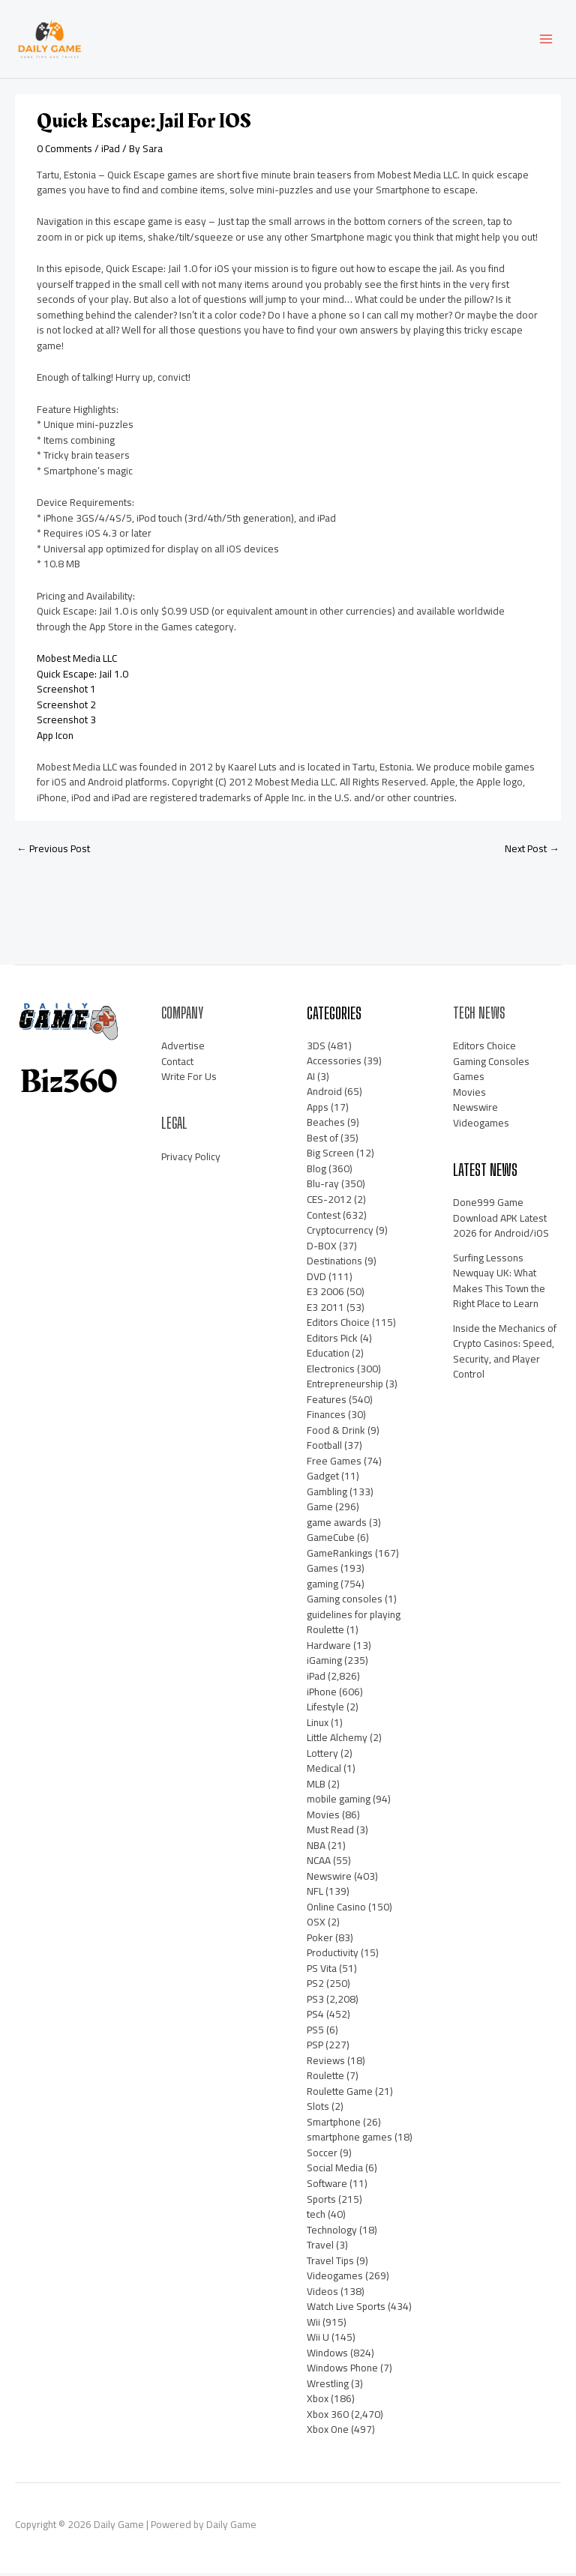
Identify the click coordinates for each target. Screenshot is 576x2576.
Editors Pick (332, 1341)
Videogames (335, 2278)
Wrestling (328, 2386)
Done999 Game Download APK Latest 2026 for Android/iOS (501, 1220)
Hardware (329, 1648)
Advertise (183, 1048)
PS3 (315, 2002)
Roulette (325, 2078)
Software (327, 2186)
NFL (315, 1894)
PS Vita (322, 1971)
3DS (316, 1048)
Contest (323, 1218)
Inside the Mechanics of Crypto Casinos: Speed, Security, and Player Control (504, 1354)
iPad (110, 151)
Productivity (332, 1955)
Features (326, 1402)
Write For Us (189, 1080)
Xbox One (328, 2432)
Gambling (327, 1494)
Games (322, 1571)
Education (328, 1356)
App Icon (55, 738)
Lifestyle (325, 1709)
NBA (316, 1848)
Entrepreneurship (345, 1386)
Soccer (322, 2155)
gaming (322, 1586)
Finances (326, 1417)
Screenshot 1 (66, 692)
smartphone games (349, 2140)
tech (316, 2217)
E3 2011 (325, 1310)
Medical (324, 1771)
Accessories (334, 1063)
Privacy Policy (190, 1159)
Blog (316, 1171)
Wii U (318, 2340)
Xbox (317, 2401)
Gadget (323, 1478)
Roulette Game (340, 2094)
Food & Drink (336, 1433)
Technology (332, 2232)
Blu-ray (323, 1187)
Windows (327, 2355)
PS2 (315, 1986)
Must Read (330, 1832)
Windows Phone (342, 2370)
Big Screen (330, 1156)
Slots (318, 2109)
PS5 (315, 2032)
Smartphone (334, 2125)
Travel (320, 2247)
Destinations (334, 1263)
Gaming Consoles (491, 1064)
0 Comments (64, 151)
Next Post (532, 851)
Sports (321, 2202)
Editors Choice (338, 1325)
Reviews (326, 2063)
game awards (337, 1525)
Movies (323, 1817)
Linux (317, 1725)
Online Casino (336, 1909)
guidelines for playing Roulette (353, 1625)
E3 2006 (325, 1294)
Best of (322, 1140)
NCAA (319, 1863)
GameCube (331, 1540)
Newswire (329, 1879)
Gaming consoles (344, 1601)
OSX (316, 1924)
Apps (317, 1110)
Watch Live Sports (346, 2309)
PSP (315, 2047)
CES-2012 (329, 1202)
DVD (316, 1279)
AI (311, 1079)
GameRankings (340, 1556)
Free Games (334, 1463)
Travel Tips (330, 2263)
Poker (320, 1940)
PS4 (315, 2017)
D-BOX (322, 1248)
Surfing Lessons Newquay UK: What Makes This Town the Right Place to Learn (499, 1284)
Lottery (322, 1756)
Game (320, 1509)
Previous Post (53, 851)
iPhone (322, 1694)
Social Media (335, 2171)
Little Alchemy (337, 1740)
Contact (177, 1064)
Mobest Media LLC (77, 661)
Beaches (326, 1125)
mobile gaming (338, 1802)
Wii (313, 2325)
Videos (322, 2294)
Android (324, 1094)
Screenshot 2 (66, 707)
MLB (316, 1787)
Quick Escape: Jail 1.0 (82, 677)
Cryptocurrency (340, 1233)
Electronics (331, 1371)
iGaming (324, 1664)
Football (324, 1448)
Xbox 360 (328, 2417)
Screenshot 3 (66, 722)
